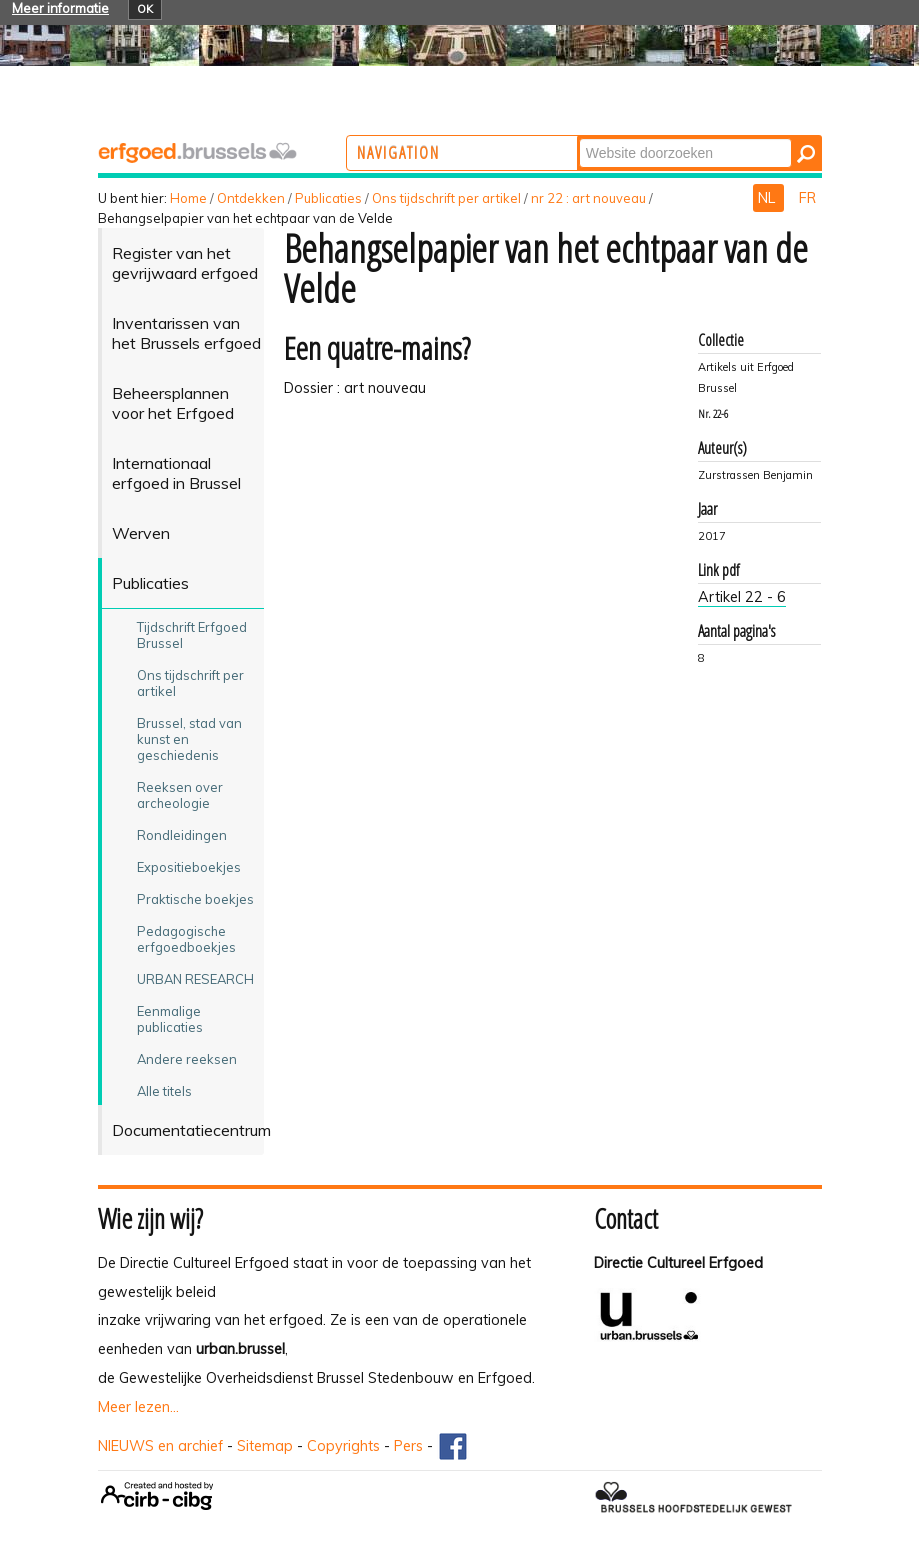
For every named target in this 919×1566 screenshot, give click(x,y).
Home (188, 198)
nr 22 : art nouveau (588, 198)
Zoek (656, 137)
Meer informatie (60, 8)
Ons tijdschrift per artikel (446, 198)
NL (768, 198)
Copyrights (343, 1446)
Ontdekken (251, 198)
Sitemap (265, 1446)
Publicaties (328, 198)
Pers (408, 1446)
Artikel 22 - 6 (742, 597)
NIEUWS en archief (160, 1446)
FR (807, 198)
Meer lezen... (138, 1407)
